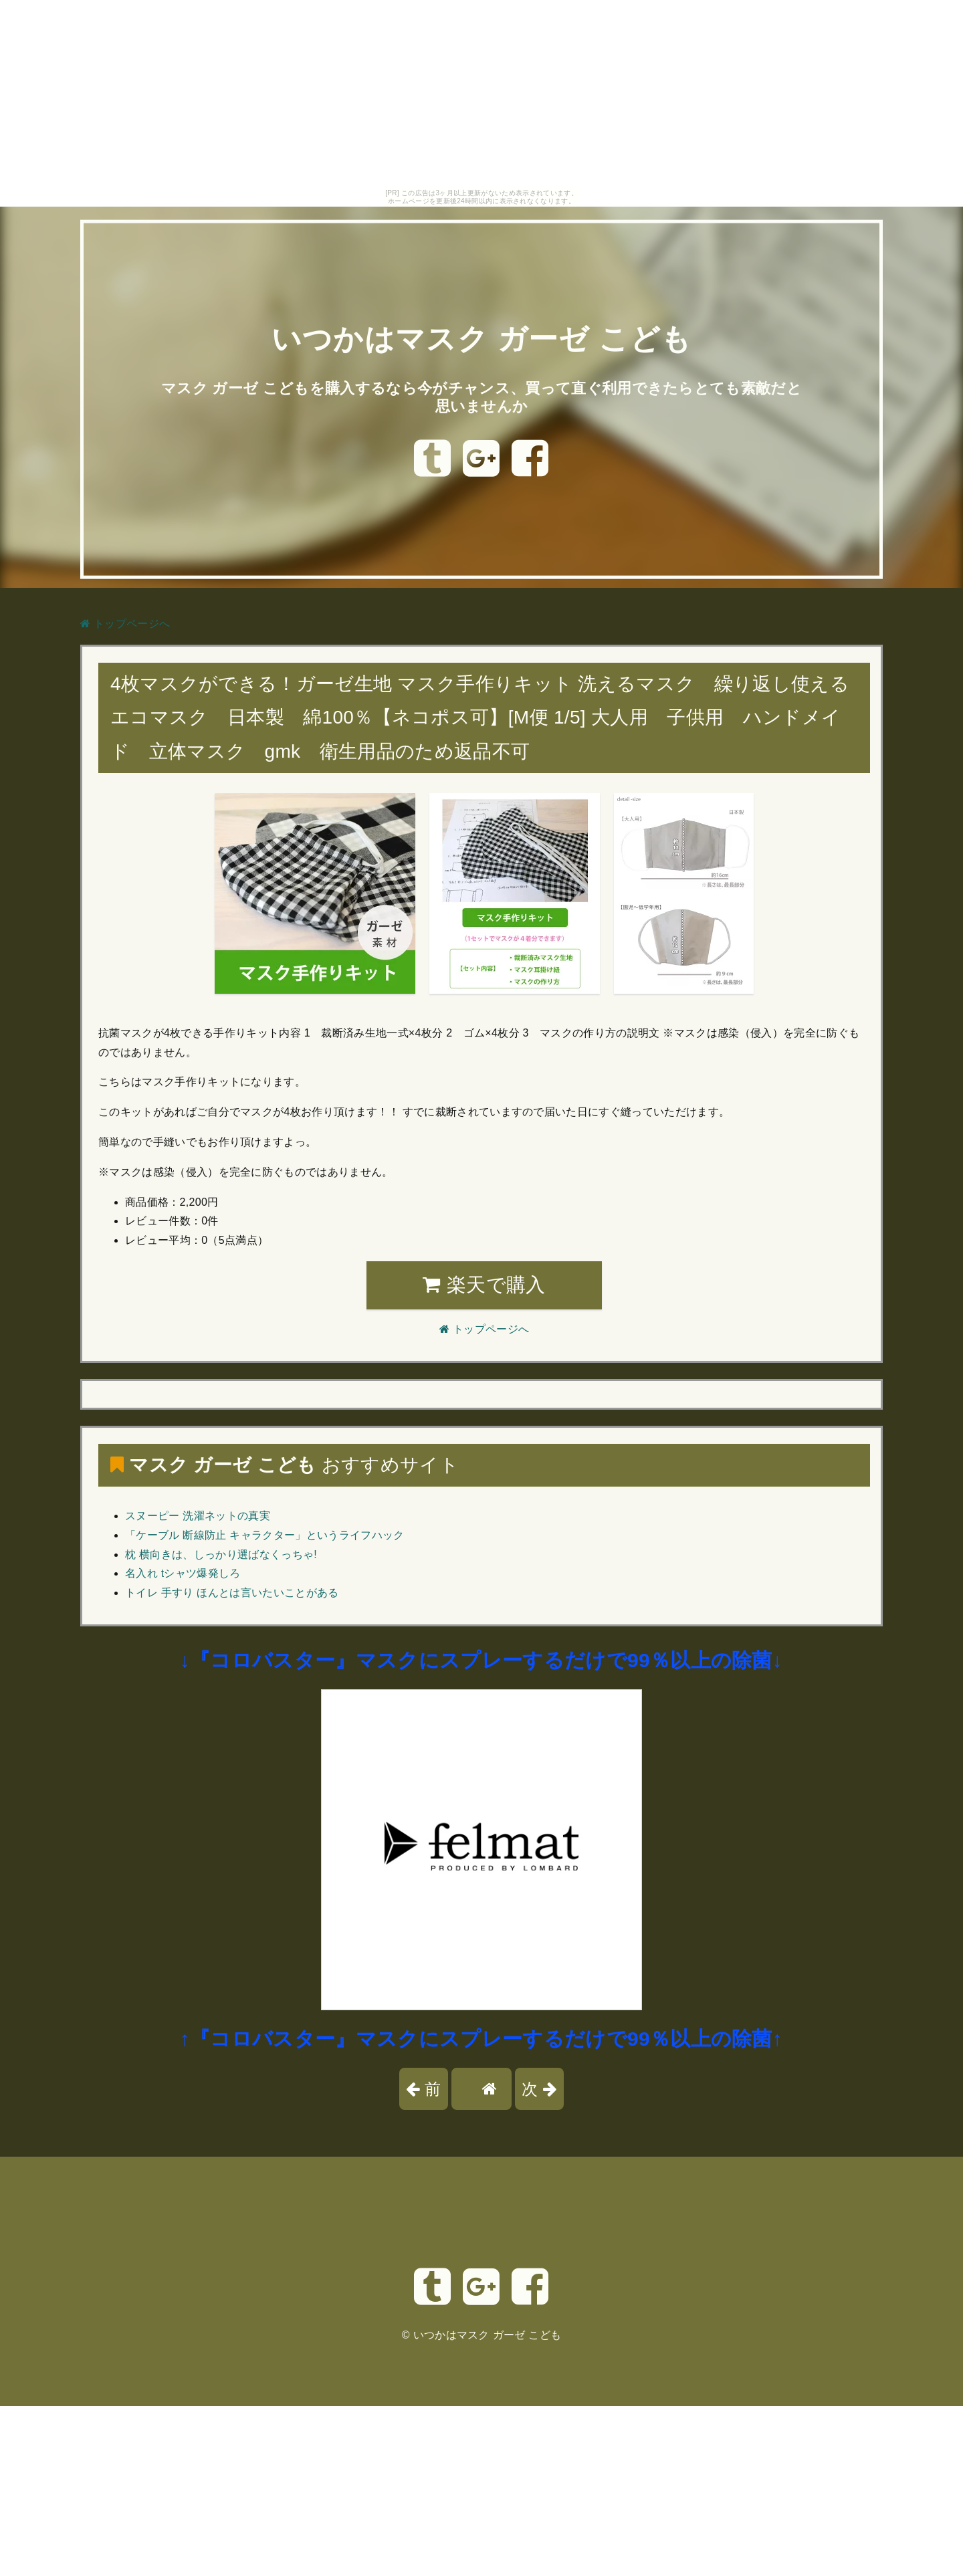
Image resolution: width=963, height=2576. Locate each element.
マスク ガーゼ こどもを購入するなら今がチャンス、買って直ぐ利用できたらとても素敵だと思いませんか (481, 396)
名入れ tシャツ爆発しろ (183, 1573)
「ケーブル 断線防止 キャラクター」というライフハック (265, 1535)
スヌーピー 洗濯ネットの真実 (197, 1515)
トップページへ (125, 623)
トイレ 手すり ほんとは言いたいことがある (232, 1592)
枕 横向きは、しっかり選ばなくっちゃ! (221, 1554)
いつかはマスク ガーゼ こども (481, 338)
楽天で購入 (484, 1284)
